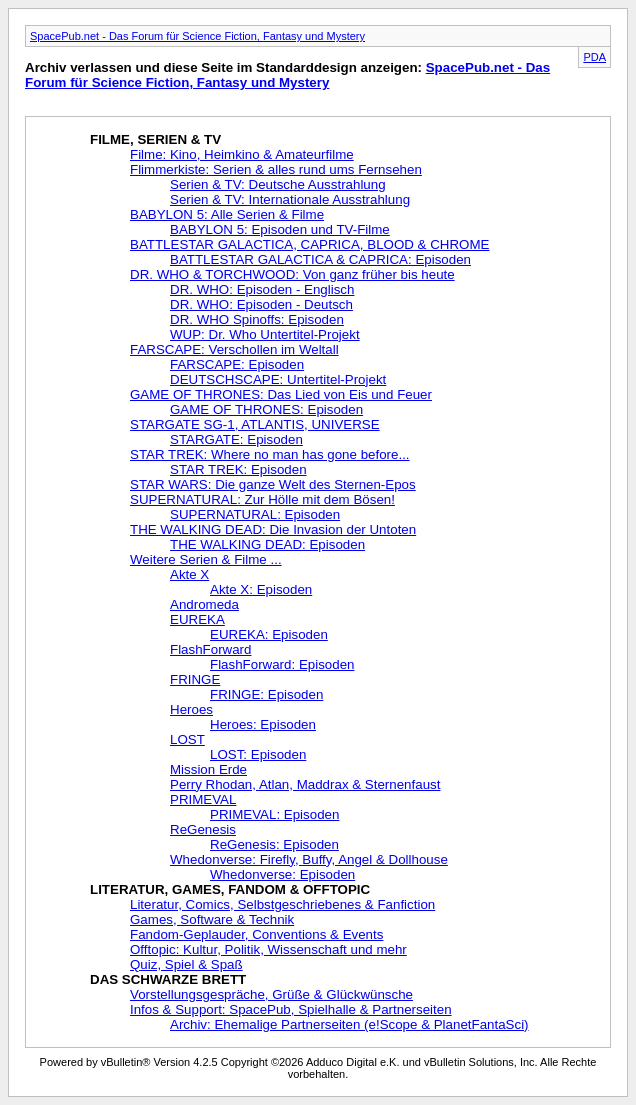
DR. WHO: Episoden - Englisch (262, 289)
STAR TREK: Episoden (238, 469)
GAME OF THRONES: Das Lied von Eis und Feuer (281, 394)
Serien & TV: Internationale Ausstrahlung (290, 199)
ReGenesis (203, 829)
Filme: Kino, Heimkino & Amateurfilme (242, 154)
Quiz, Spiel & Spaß (186, 964)
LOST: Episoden (258, 754)
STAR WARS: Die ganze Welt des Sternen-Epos (273, 484)
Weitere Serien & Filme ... (206, 559)
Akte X (189, 574)
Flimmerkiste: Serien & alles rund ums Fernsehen (276, 169)
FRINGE (195, 679)
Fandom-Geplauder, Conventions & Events (256, 934)
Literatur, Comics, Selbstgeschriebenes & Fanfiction (282, 904)
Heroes (191, 709)
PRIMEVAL (203, 799)
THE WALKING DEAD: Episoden (267, 544)
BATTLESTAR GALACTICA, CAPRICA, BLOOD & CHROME (309, 244)
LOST (187, 739)
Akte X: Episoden (261, 589)
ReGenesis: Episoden (274, 844)
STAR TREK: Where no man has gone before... (270, 454)
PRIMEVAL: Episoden (274, 814)
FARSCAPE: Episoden (237, 364)
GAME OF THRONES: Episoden (266, 409)
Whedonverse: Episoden (282, 874)
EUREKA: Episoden (269, 634)
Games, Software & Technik (212, 919)
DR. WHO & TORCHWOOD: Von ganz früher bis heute (292, 274)
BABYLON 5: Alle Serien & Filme (227, 214)
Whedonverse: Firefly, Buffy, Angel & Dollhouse (309, 859)
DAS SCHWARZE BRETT (168, 979)
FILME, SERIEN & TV (155, 139)
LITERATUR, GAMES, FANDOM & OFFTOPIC (230, 889)
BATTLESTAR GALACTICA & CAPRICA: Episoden (320, 259)
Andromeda (204, 604)
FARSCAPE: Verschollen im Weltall (234, 349)
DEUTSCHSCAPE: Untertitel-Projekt (278, 379)
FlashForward (210, 649)
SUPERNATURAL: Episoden (255, 514)
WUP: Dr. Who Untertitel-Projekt (265, 334)
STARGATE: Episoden (236, 439)
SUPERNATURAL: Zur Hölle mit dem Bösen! (262, 499)
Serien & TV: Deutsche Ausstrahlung (278, 184)
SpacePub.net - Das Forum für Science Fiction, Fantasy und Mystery (197, 36)
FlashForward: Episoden (282, 664)
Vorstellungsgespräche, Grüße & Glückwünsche (271, 994)
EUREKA (197, 619)
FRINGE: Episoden (266, 694)
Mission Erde (208, 769)
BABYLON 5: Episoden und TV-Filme (280, 229)
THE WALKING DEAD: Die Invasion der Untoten (273, 529)
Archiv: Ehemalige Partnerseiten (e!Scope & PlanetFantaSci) (349, 1024)
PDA (594, 57)
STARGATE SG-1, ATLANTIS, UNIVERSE (255, 424)
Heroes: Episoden (263, 724)
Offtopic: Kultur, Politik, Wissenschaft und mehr (268, 949)
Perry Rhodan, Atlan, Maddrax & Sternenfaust (305, 784)
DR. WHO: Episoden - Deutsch (261, 304)
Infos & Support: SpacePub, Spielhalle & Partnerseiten (291, 1009)
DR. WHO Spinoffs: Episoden (257, 319)
